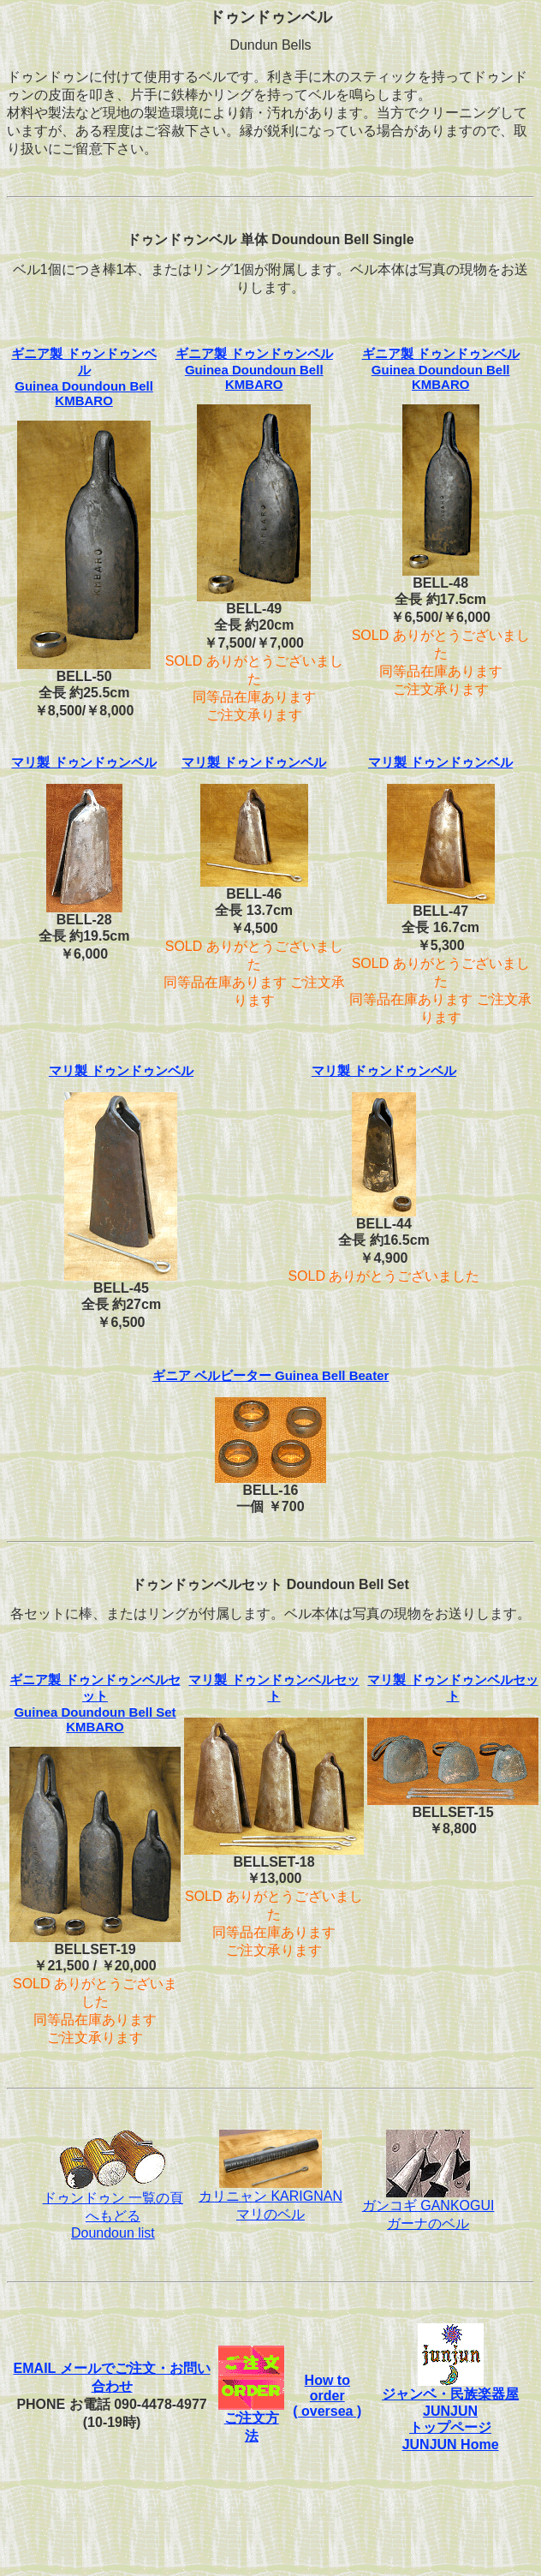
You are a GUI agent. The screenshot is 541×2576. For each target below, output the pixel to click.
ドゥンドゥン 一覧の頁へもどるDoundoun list (113, 2209)
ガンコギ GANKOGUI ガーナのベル (428, 2208)
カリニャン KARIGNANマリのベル (270, 2198)
